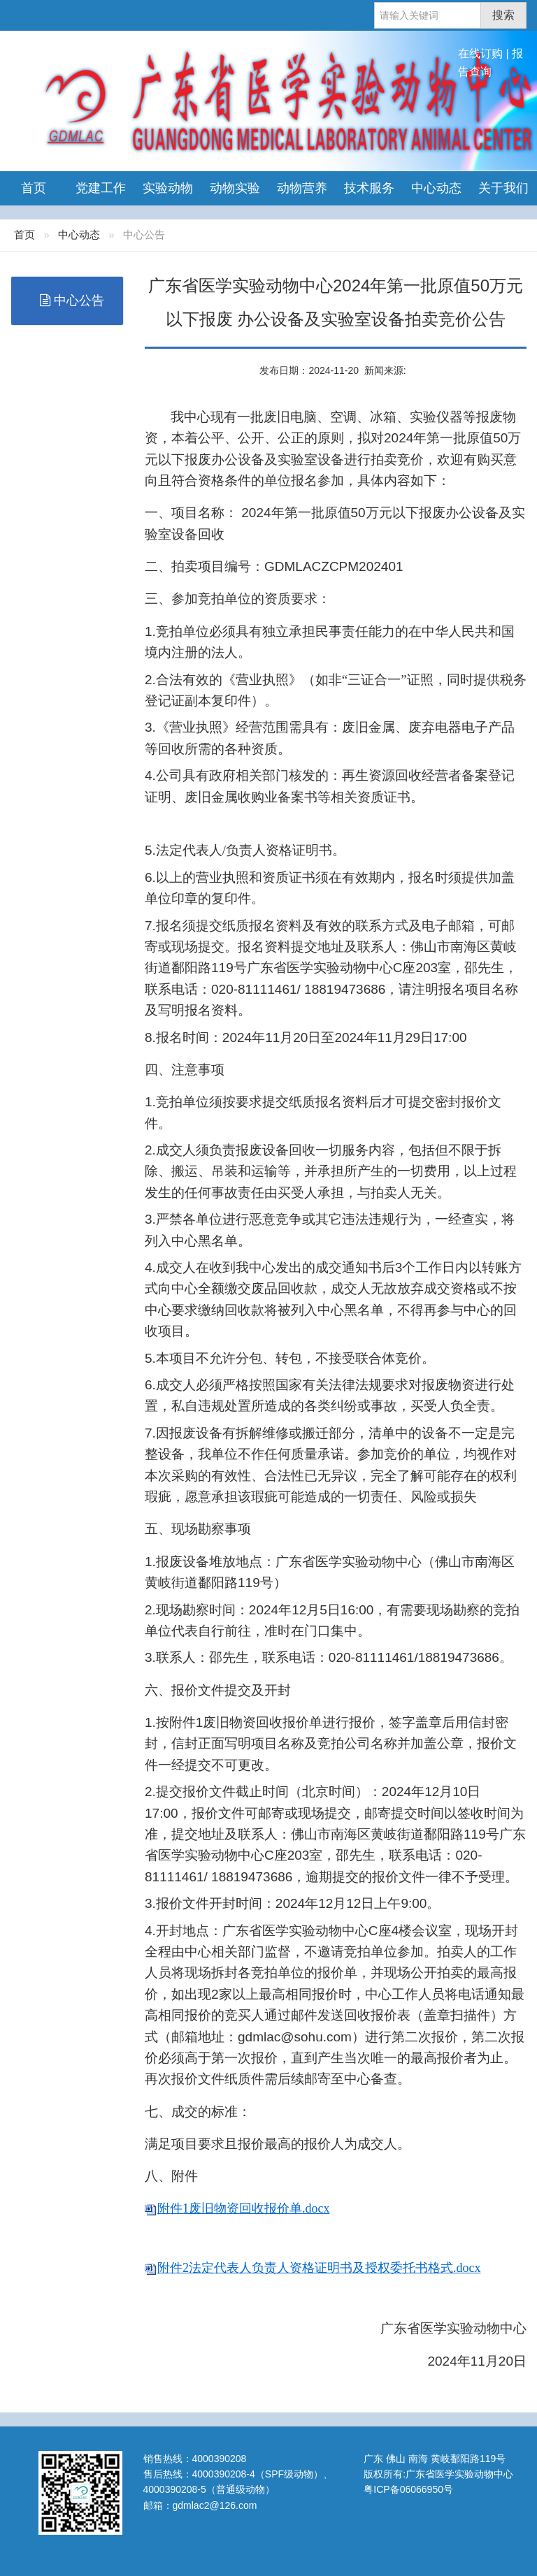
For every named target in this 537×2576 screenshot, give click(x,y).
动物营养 (302, 188)
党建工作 (101, 188)
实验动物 (168, 188)
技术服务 (369, 188)
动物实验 (235, 188)
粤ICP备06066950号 (408, 2489)
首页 (33, 188)
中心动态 (436, 188)
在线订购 (480, 53)
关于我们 (503, 188)
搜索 (503, 15)
